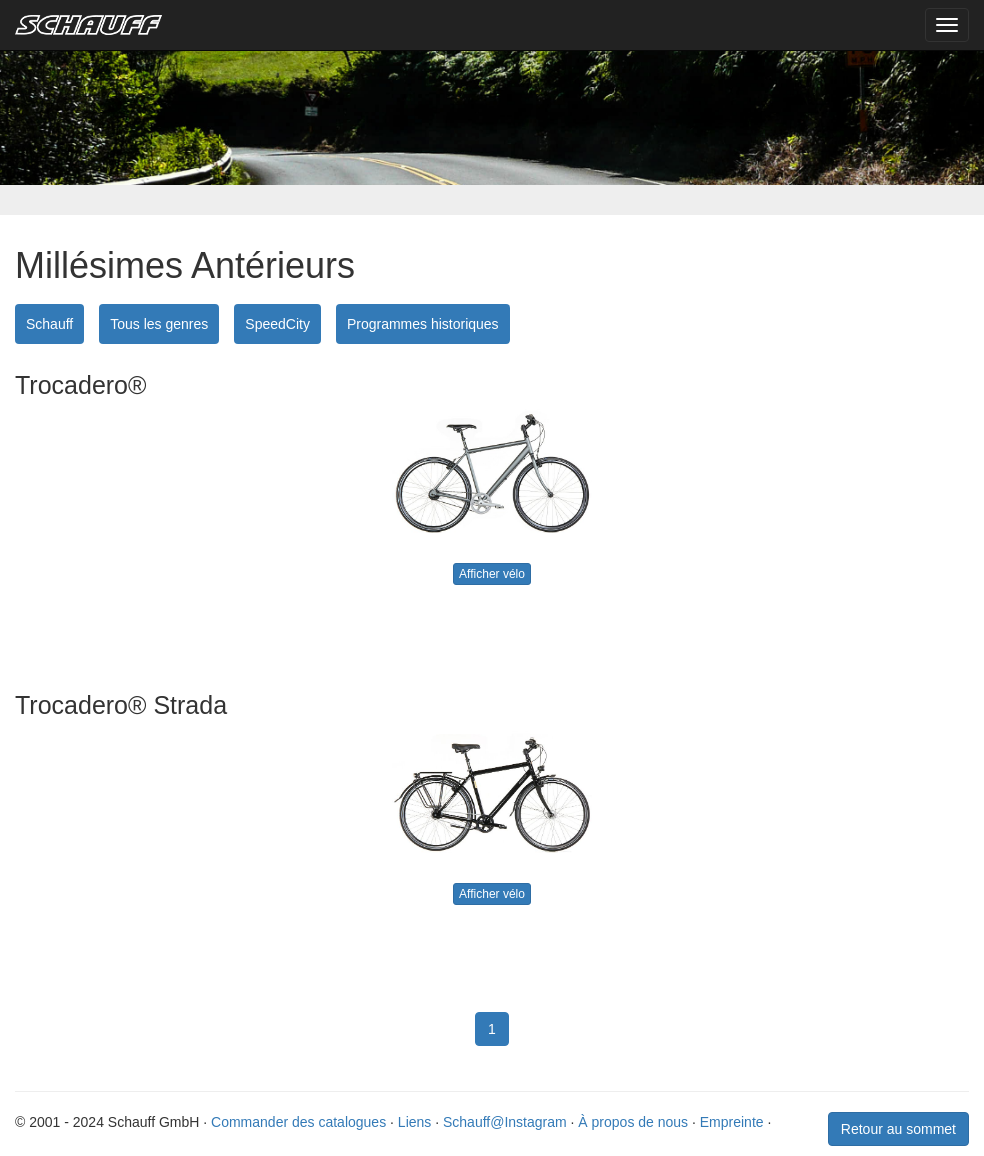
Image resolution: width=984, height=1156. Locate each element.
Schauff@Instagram (505, 1122)
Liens (414, 1122)
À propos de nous (633, 1122)
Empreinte (732, 1122)
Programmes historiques (423, 324)
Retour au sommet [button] (898, 1129)
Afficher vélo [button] (492, 574)
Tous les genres (159, 324)
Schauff (49, 324)
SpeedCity (277, 324)
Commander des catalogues (298, 1122)
